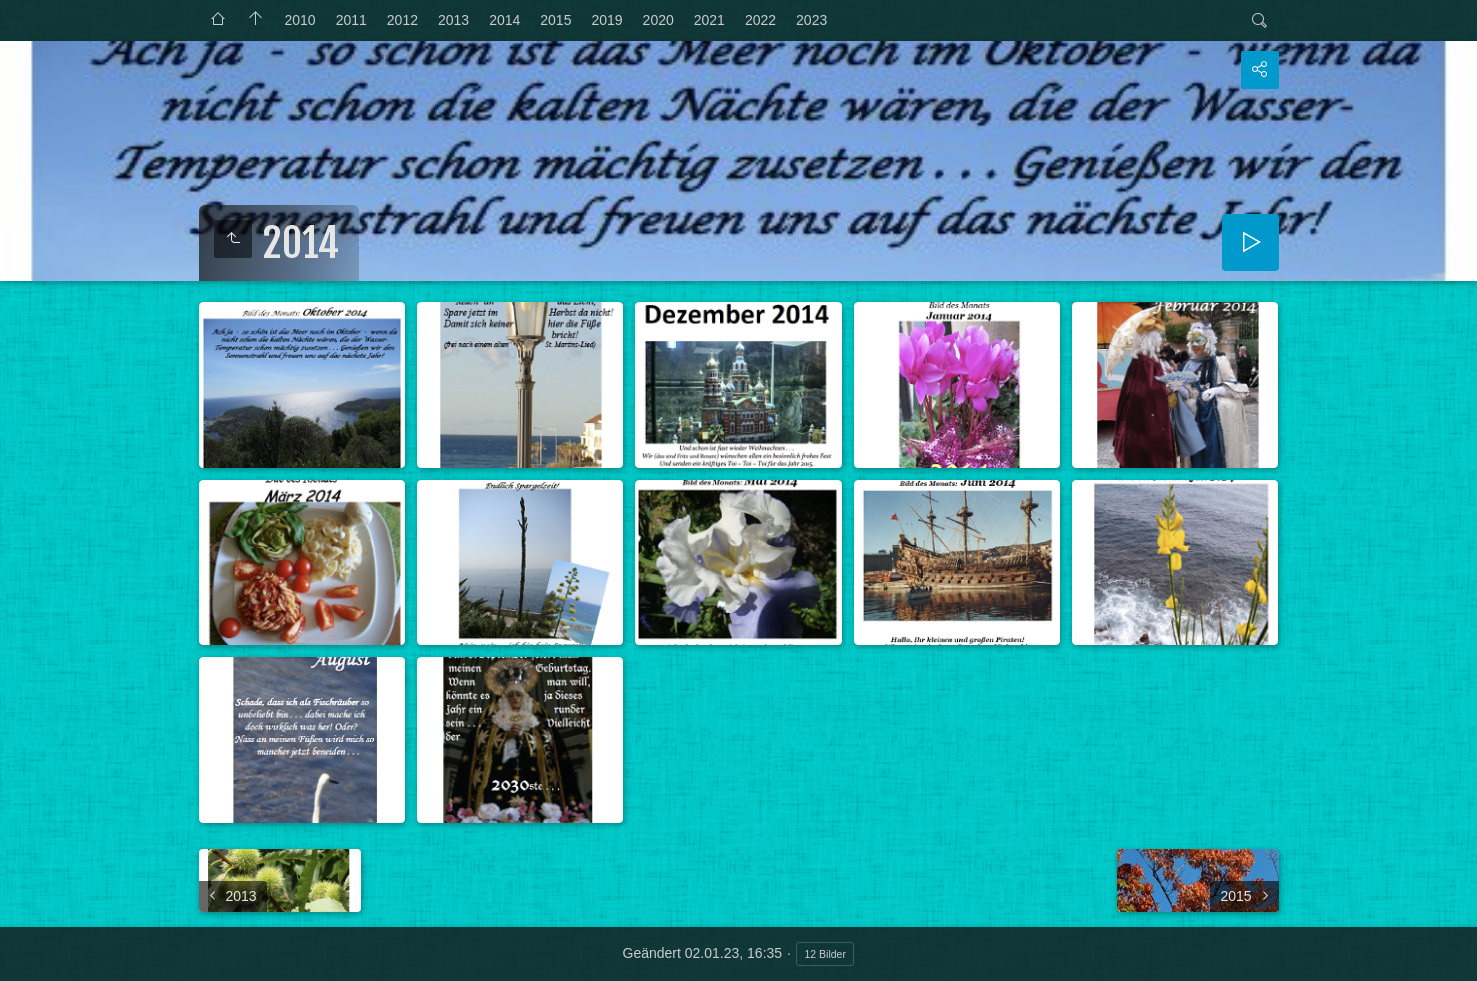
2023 (811, 20)
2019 (606, 20)
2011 (351, 20)
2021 (709, 20)
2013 (453, 20)
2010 (300, 20)
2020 (658, 20)
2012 (402, 20)
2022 (760, 20)
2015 (555, 20)
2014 (504, 20)
